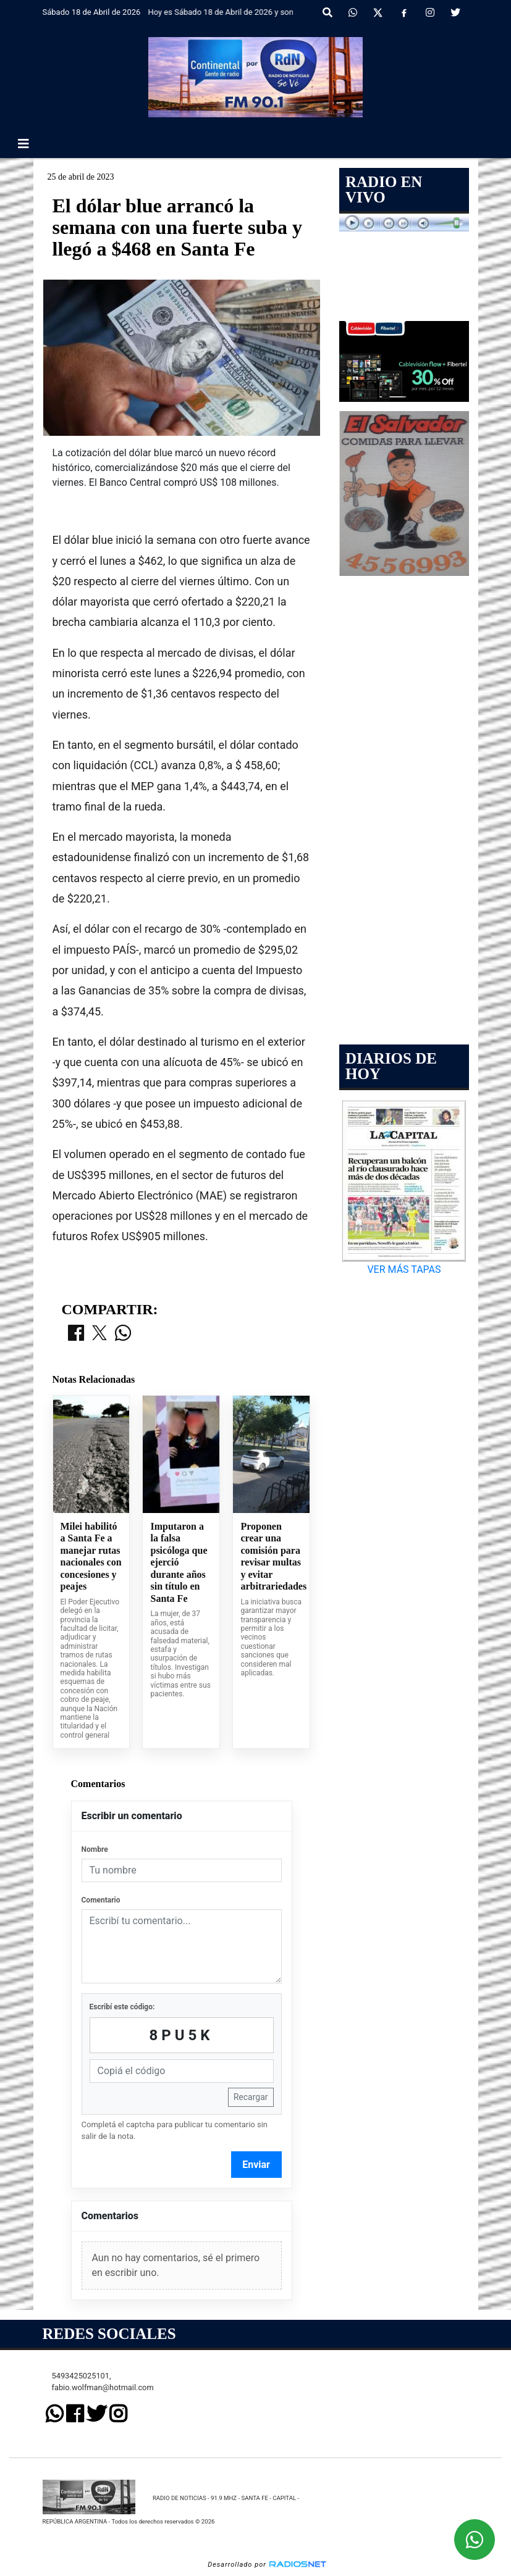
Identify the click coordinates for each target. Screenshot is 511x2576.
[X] (378, 13)
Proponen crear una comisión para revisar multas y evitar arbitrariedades (271, 1556)
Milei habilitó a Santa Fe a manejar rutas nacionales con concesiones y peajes (91, 1556)
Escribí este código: (122, 2007)
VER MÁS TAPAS (404, 1269)
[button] (327, 13)
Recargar (251, 2097)
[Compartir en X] (99, 1333)
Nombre (95, 1849)
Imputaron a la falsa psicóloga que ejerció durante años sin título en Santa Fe (178, 1562)
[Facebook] (404, 13)
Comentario (101, 1900)
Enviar (256, 2164)
